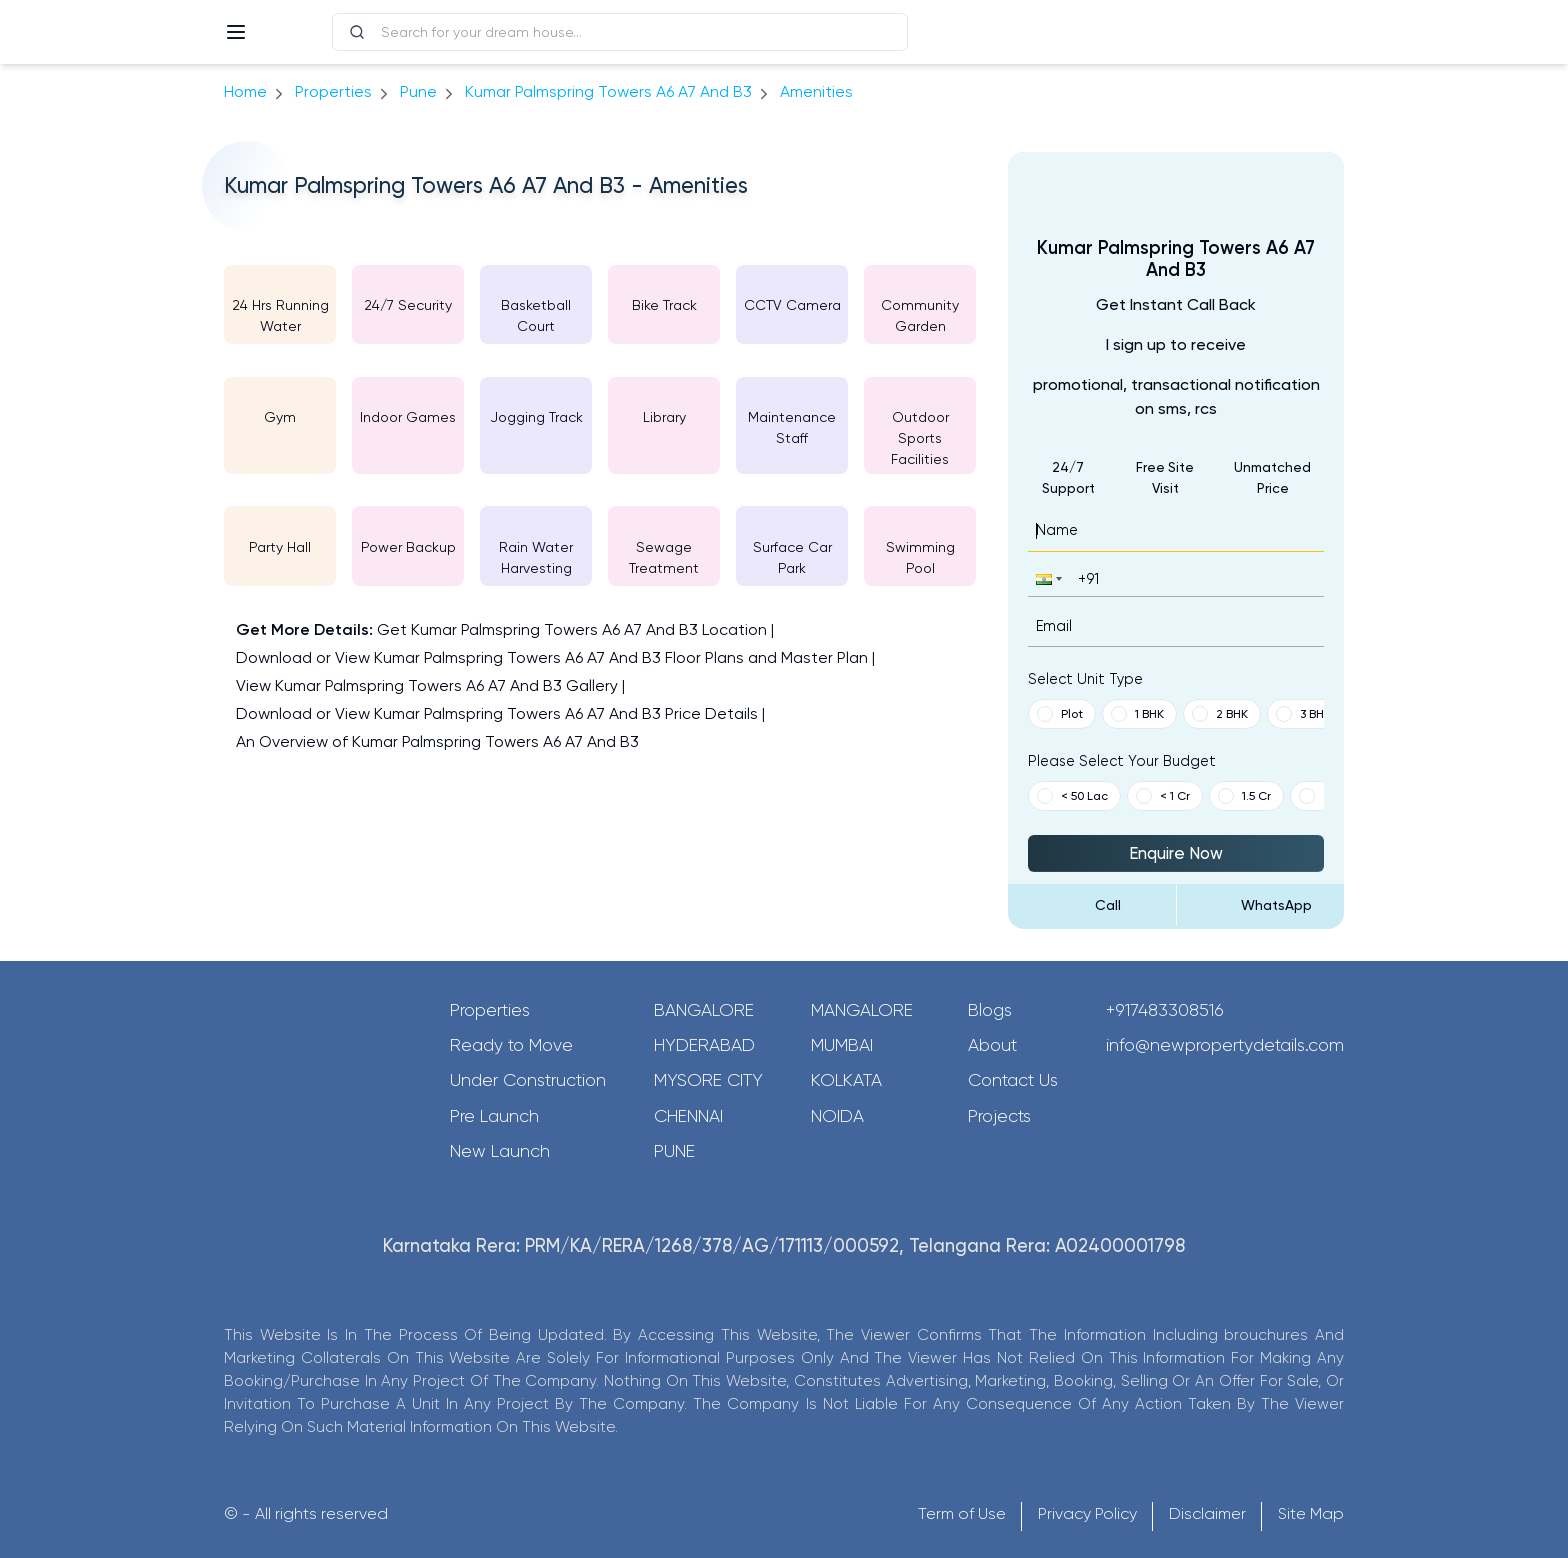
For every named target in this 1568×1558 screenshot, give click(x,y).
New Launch (500, 1151)
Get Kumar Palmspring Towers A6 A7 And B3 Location (572, 629)
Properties (333, 91)
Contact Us (1013, 1080)
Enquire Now (1176, 853)
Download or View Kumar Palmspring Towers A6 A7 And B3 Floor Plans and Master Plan (552, 657)
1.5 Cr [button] (1244, 796)
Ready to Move (511, 1045)
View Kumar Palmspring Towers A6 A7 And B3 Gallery (427, 685)
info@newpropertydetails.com (1225, 1045)
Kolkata (846, 1080)
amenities (816, 91)
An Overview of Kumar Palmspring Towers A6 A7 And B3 (437, 741)
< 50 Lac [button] (1072, 796)
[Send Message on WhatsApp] (1261, 905)
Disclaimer (1207, 1513)
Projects (999, 1116)
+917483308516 (1165, 1010)
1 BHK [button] (1137, 714)
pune (418, 91)
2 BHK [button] (1220, 714)
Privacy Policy (1087, 1513)
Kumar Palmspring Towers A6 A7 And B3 (608, 91)
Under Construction (528, 1080)
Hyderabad (704, 1045)
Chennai (688, 1116)
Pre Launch (494, 1116)
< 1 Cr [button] (1163, 796)
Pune (674, 1151)
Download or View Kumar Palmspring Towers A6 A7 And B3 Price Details (497, 713)
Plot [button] (1060, 714)
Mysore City (708, 1080)
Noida (837, 1116)
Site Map (1311, 1513)
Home (245, 91)
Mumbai (842, 1045)
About (992, 1045)
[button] (1047, 578)
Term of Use (962, 1513)
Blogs (990, 1010)
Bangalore (704, 1010)
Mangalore (862, 1010)
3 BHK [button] (1303, 714)
